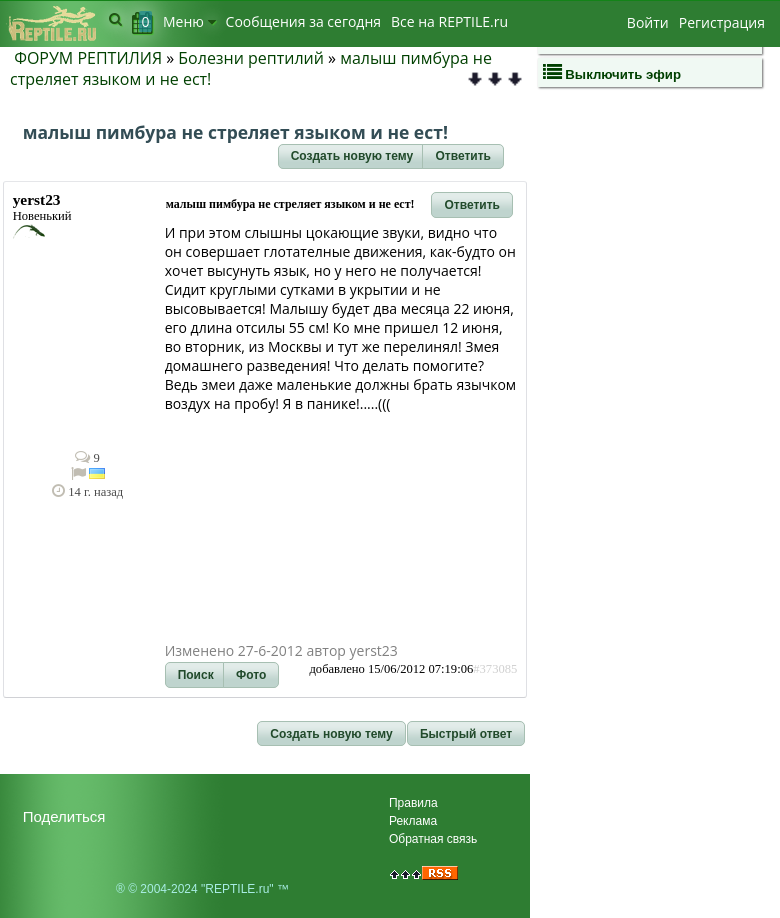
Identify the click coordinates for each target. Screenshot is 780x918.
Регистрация (722, 22)
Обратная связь (433, 839)
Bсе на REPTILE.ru (449, 21)
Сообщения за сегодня (303, 21)
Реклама (413, 821)
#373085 (495, 669)
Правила (413, 803)
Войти (648, 22)
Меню (189, 21)
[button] (352, 157)
